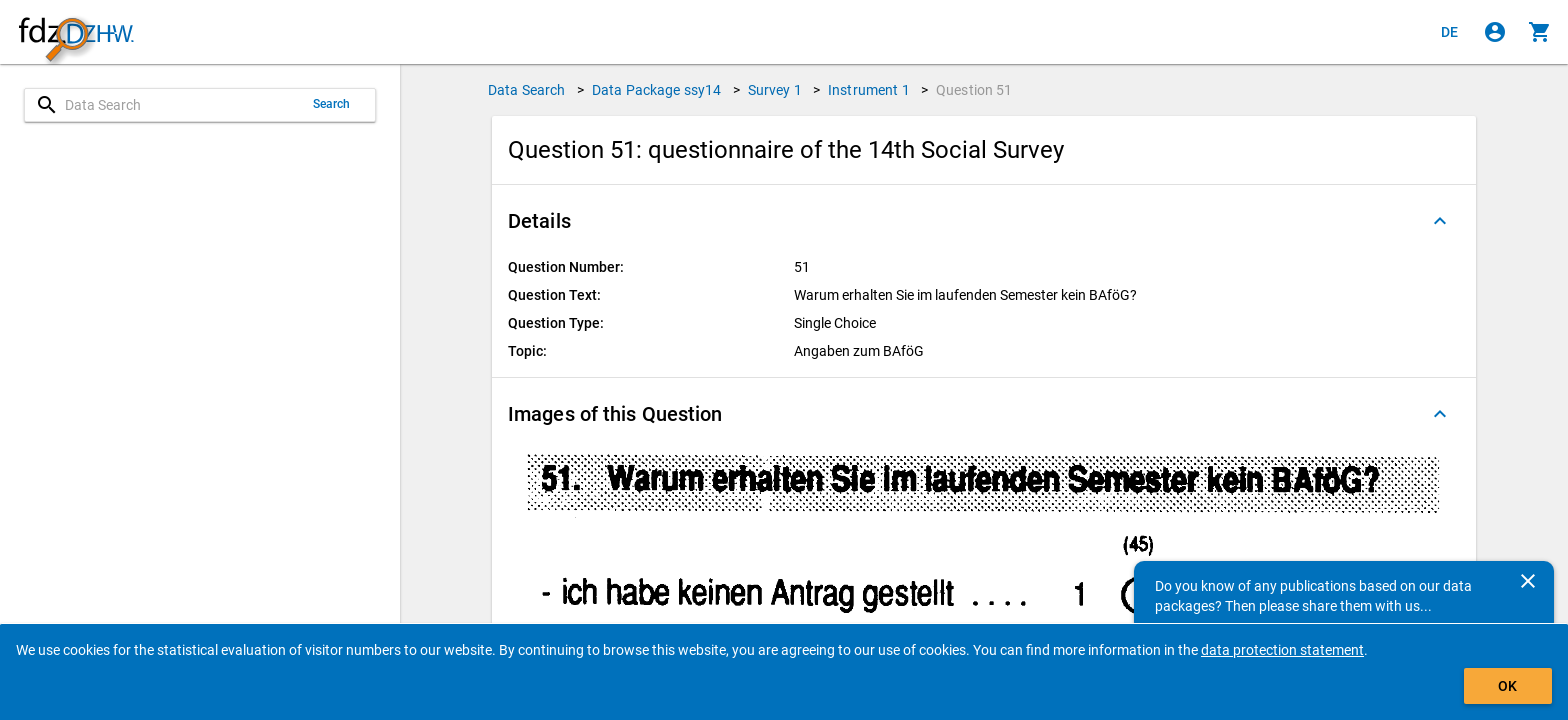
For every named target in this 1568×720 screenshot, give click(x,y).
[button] (984, 221)
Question (974, 90)
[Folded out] (1440, 221)
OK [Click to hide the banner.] (1507, 686)
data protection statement (1282, 650)
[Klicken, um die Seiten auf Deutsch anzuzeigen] (1450, 32)
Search (332, 104)
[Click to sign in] (1495, 32)
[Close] (1528, 581)
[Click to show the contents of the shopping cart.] (1540, 32)
